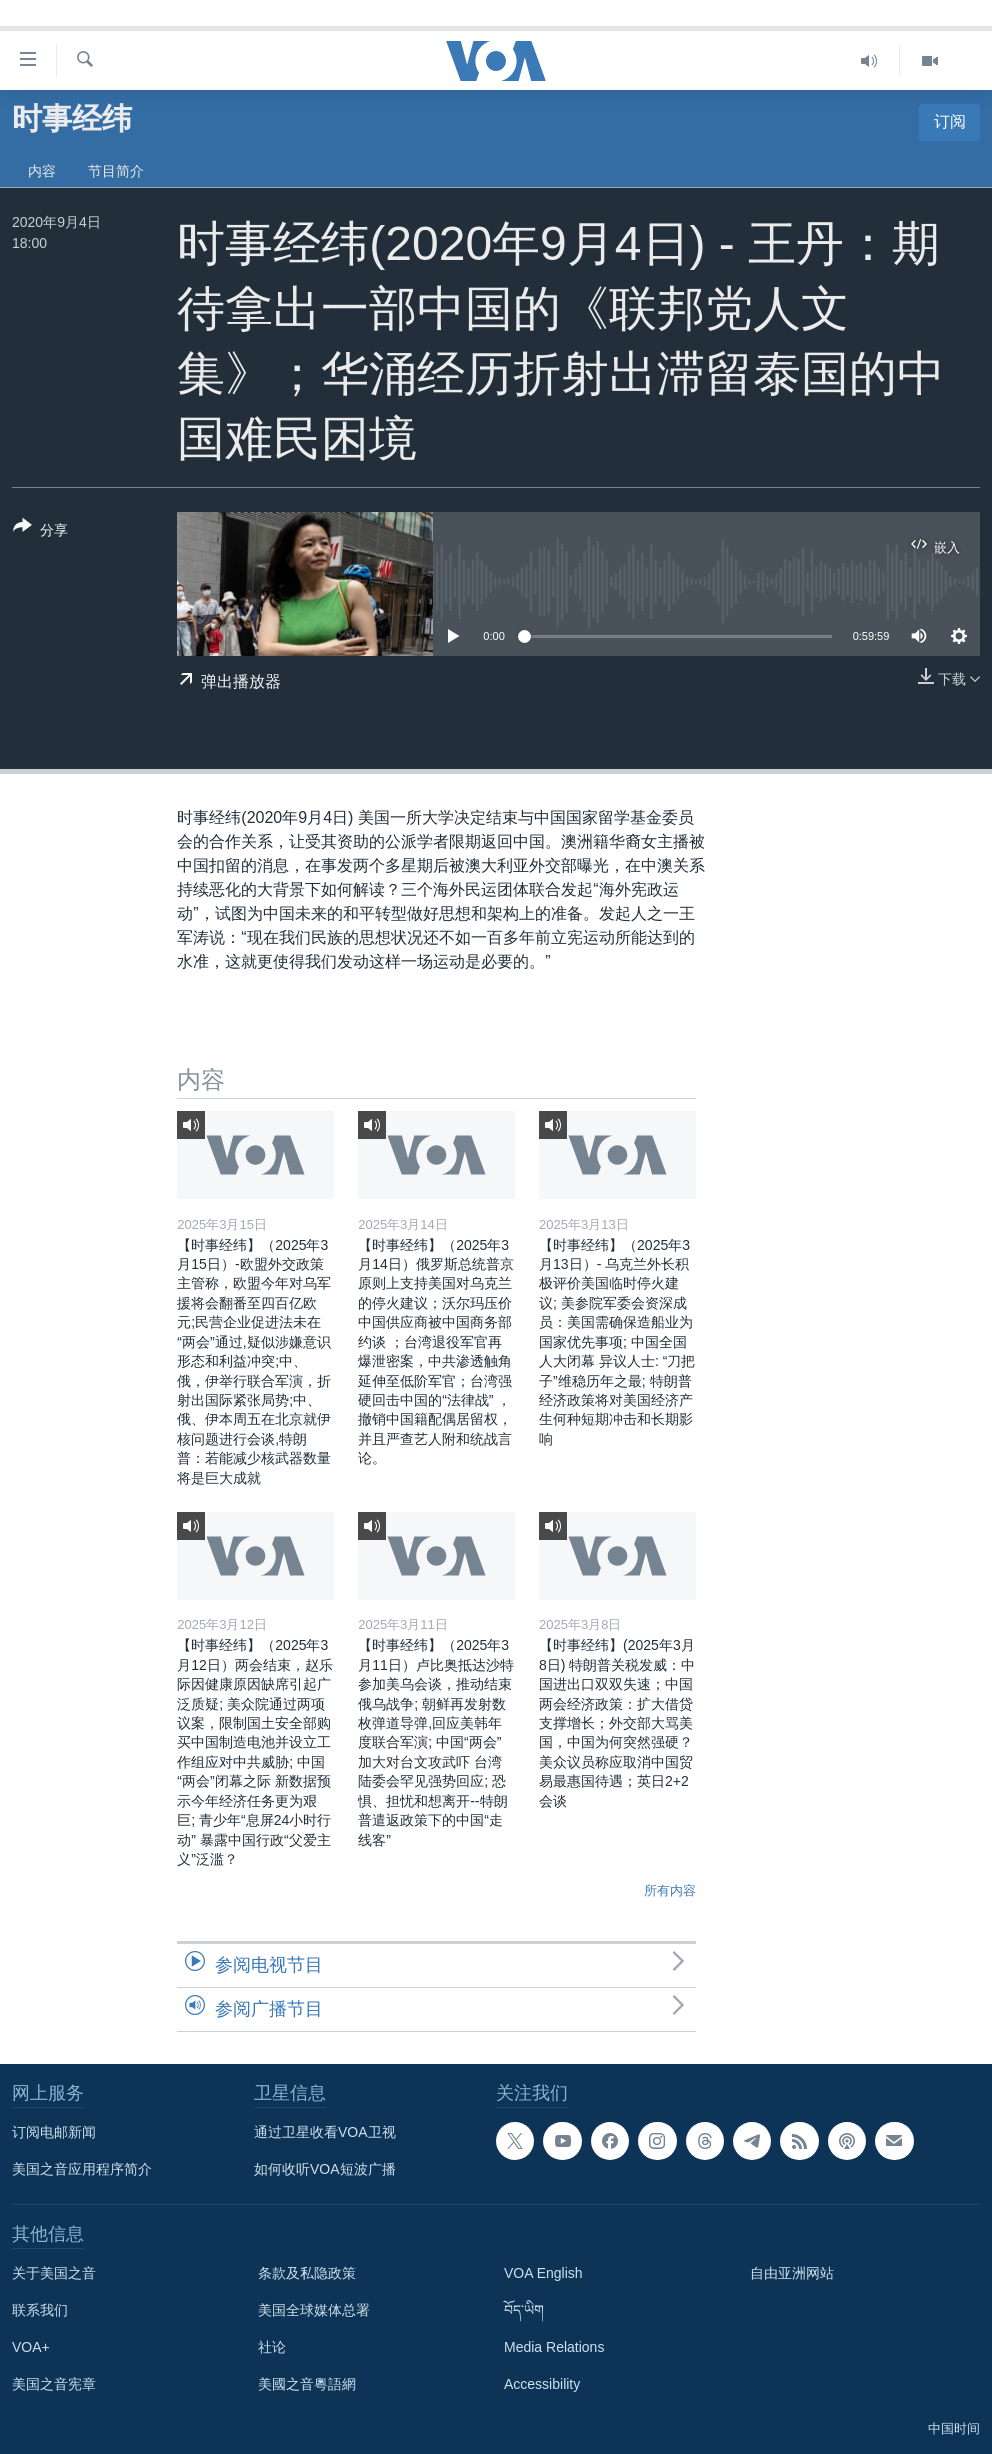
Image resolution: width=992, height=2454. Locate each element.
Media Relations (554, 2347)
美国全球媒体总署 (314, 2310)
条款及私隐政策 (307, 2273)
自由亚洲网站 (792, 2273)
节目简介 (116, 171)
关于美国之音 (54, 2273)
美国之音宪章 (54, 2384)
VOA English (543, 2273)
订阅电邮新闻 (54, 2132)
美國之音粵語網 (307, 2384)
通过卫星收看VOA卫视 (325, 2132)
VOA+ (31, 2347)
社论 (272, 2347)
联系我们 (40, 2310)
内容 (42, 171)
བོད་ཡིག (524, 2310)
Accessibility (542, 2384)
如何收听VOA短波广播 (325, 2169)
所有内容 (670, 1890)
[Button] (40, 532)
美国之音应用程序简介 (82, 2169)
